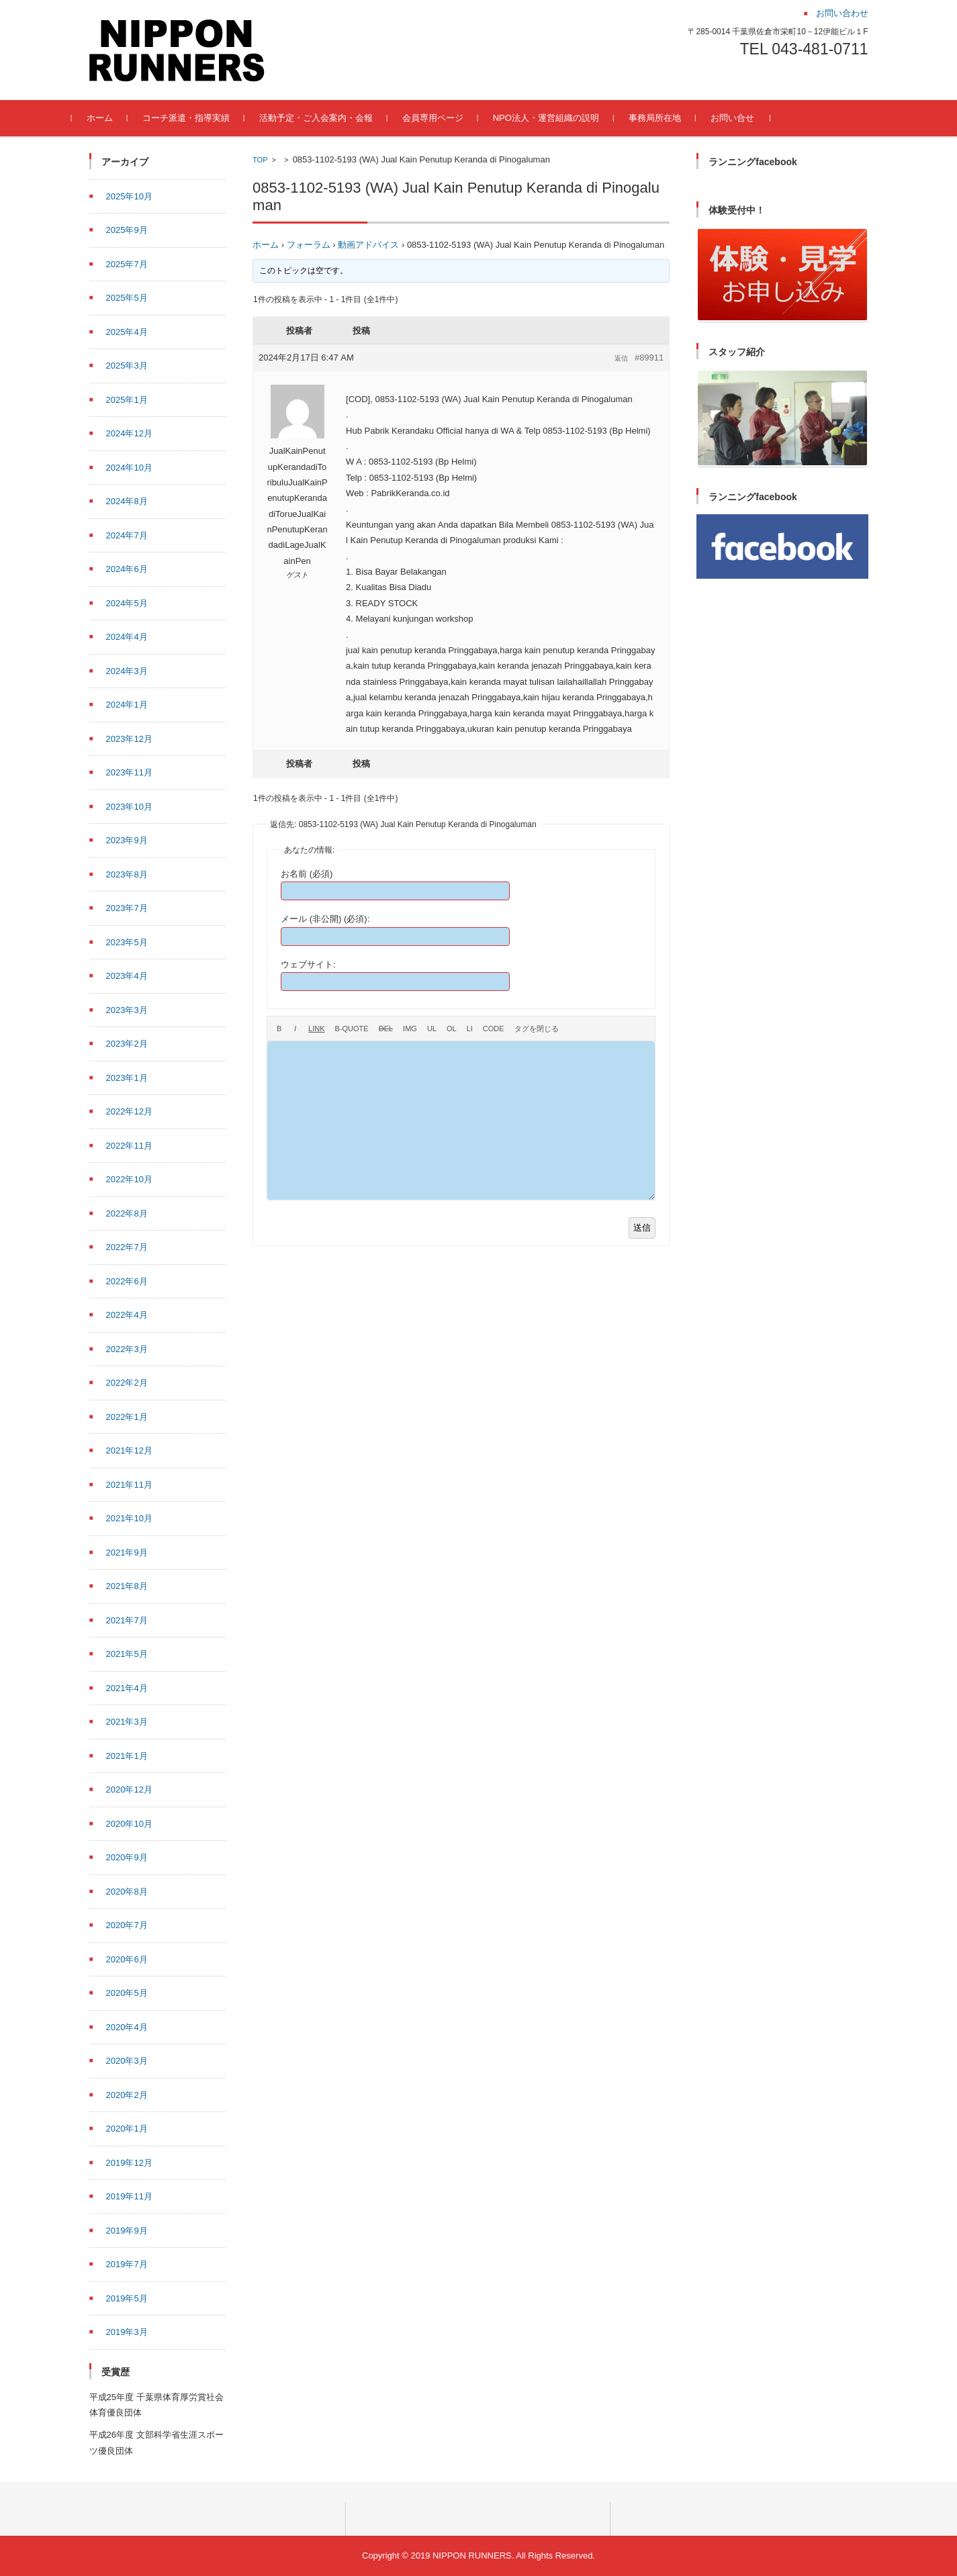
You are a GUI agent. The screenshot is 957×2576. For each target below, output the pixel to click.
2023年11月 (129, 772)
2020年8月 (127, 1892)
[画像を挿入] (410, 1028)
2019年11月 (129, 2196)
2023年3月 (127, 1010)
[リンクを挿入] (316, 1028)
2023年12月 (129, 739)
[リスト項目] (469, 1028)
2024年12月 (129, 433)
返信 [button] (621, 358)
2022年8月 (127, 1213)
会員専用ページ (450, 118)
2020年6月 (127, 1959)
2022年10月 (129, 1179)
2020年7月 (127, 1925)
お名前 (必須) (306, 874)
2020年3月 (127, 2061)
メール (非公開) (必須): (325, 919)
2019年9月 (127, 2231)
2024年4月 (127, 637)
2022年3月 (127, 1349)
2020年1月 (127, 2129)
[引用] (352, 1028)
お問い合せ (750, 118)
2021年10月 (129, 1518)
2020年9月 (127, 1857)
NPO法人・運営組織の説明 (563, 118)
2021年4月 (127, 1688)
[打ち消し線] (385, 1028)
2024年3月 (127, 671)
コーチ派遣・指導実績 (203, 118)
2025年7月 (127, 264)
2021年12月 (129, 1450)
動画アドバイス (368, 245)
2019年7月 (127, 2264)
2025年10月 (129, 196)
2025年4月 (127, 332)
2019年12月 (129, 2163)
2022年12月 (129, 1111)
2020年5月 (127, 1993)
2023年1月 (127, 1078)
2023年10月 (129, 807)
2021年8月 (127, 1586)
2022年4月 (127, 1315)
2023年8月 (127, 874)
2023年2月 (127, 1044)
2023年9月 (127, 840)
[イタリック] (295, 1028)
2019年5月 (127, 2298)
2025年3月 (127, 366)
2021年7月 (127, 1620)
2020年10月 (129, 1824)
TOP (260, 160)
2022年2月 (127, 1383)
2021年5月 (127, 1654)
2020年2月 (127, 2095)
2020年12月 (129, 1789)
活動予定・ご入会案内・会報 (333, 118)
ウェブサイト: (308, 964)
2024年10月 (129, 468)
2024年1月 (127, 705)
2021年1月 (127, 1756)
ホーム (117, 118)
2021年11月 (129, 1485)
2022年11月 (129, 1146)
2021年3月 (127, 1722)
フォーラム (308, 245)
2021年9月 (127, 1552)
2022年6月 (127, 1281)
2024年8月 (127, 501)
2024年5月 (127, 603)
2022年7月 (127, 1247)
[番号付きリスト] (451, 1028)
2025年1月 (127, 400)
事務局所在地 (672, 118)
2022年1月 (127, 1417)
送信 (642, 1228)
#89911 (649, 357)
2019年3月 (127, 2332)
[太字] (279, 1028)
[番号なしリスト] (432, 1028)
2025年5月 (127, 298)
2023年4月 (127, 976)
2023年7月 (127, 908)
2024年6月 (127, 569)
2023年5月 (127, 942)
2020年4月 (127, 2027)
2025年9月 (127, 230)
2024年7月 (127, 535)
